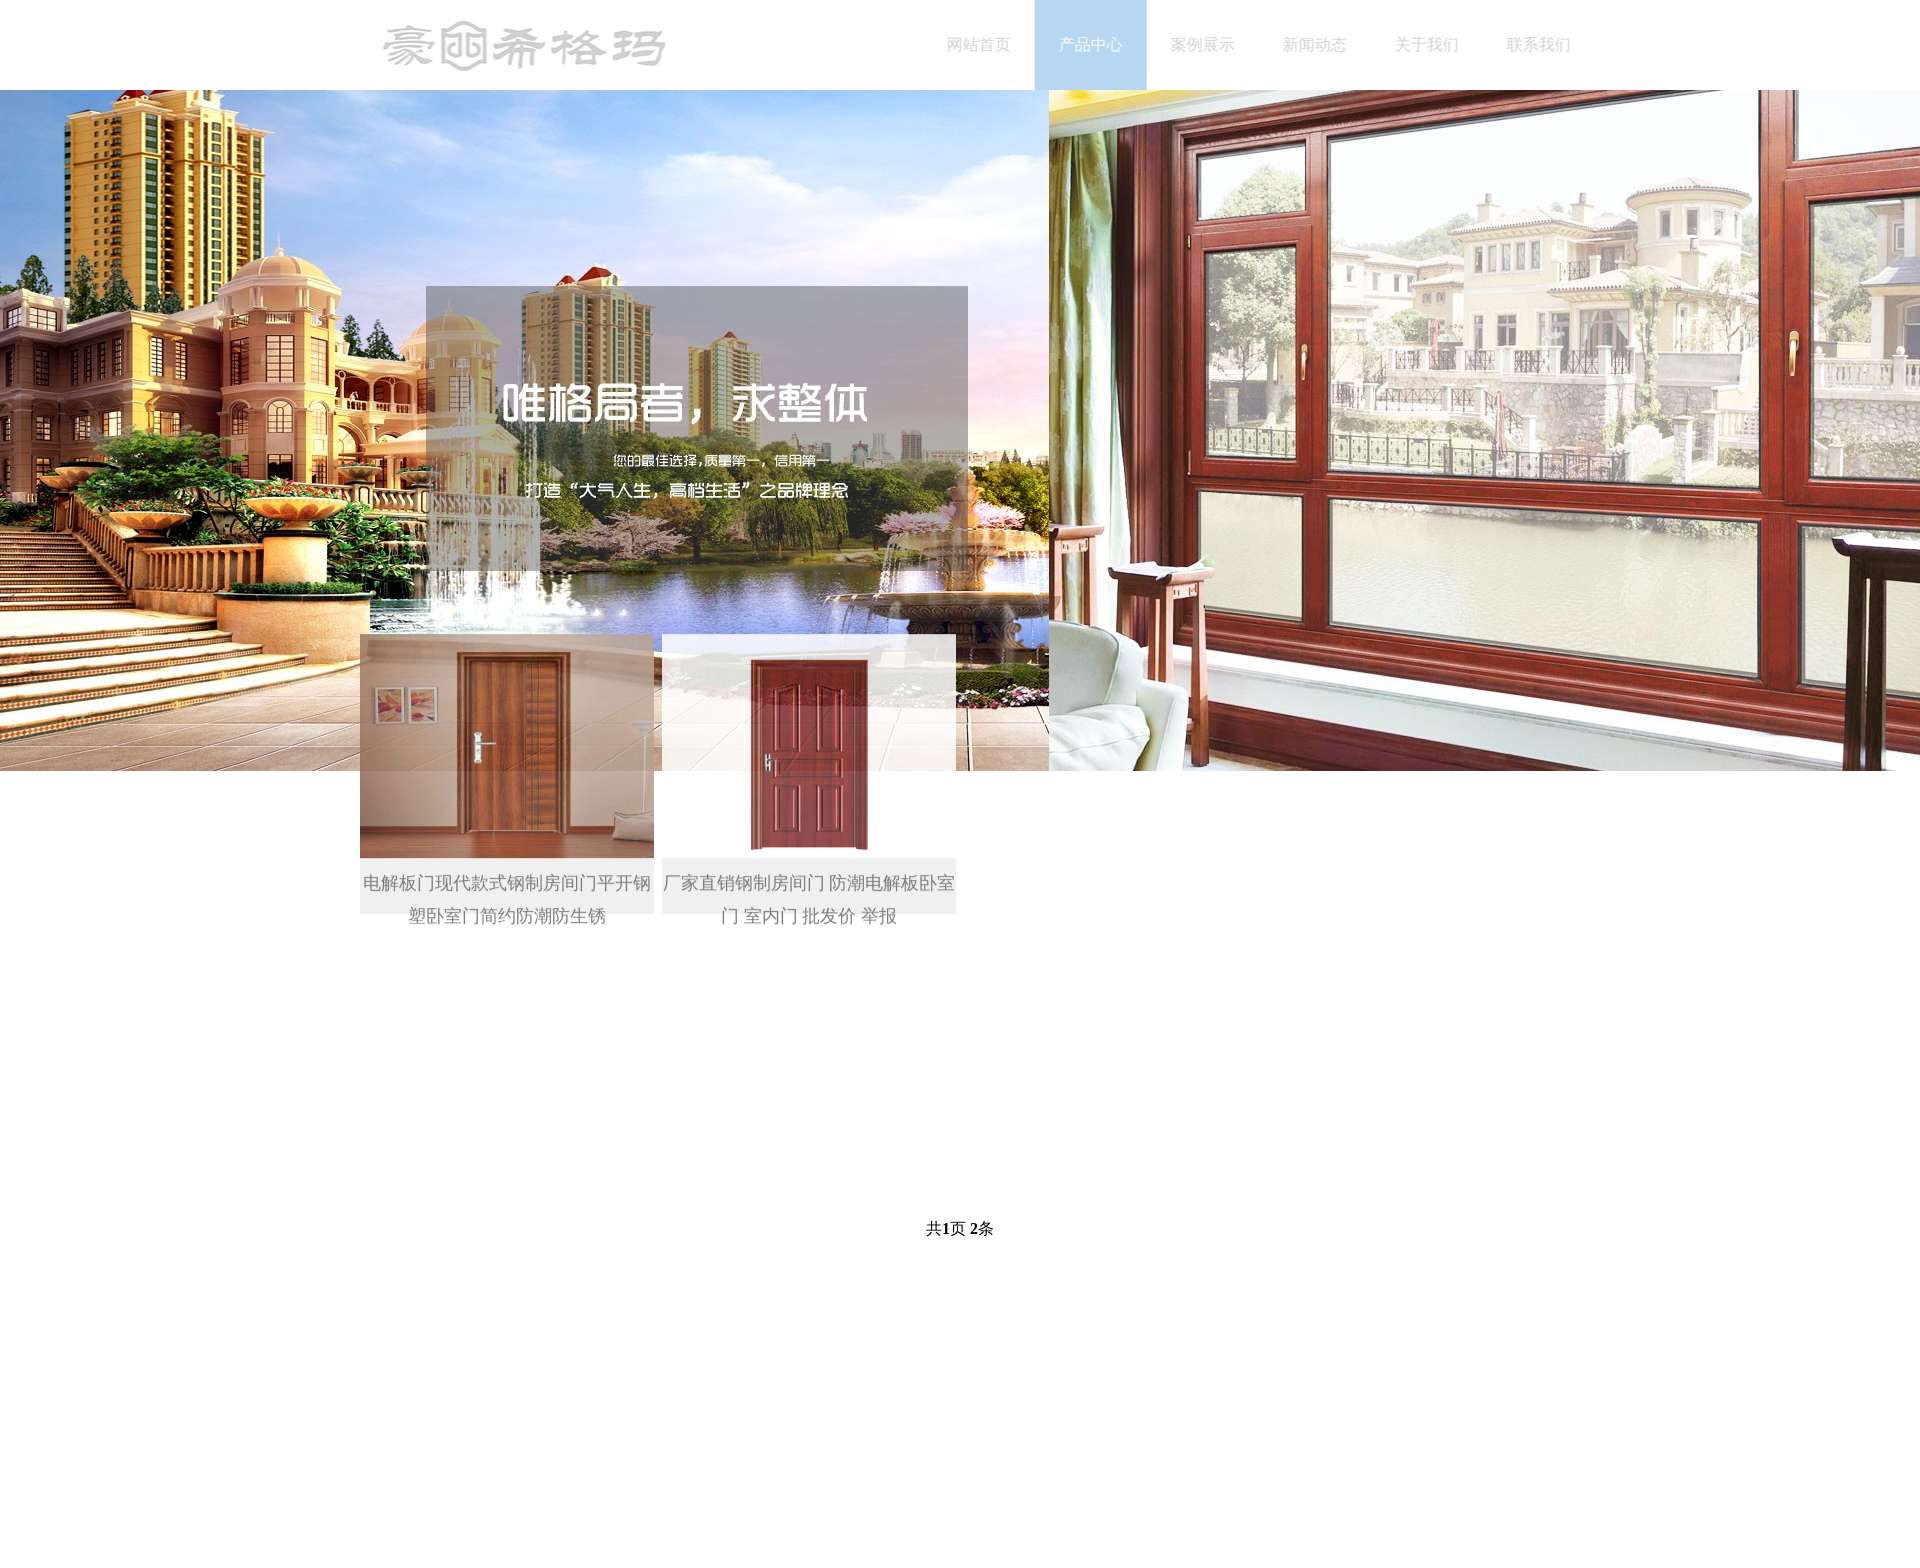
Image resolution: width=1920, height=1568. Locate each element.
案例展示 (1214, 44)
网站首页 (990, 44)
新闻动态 (1326, 44)
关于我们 (1438, 44)
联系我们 (1550, 44)
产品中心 (1102, 44)
